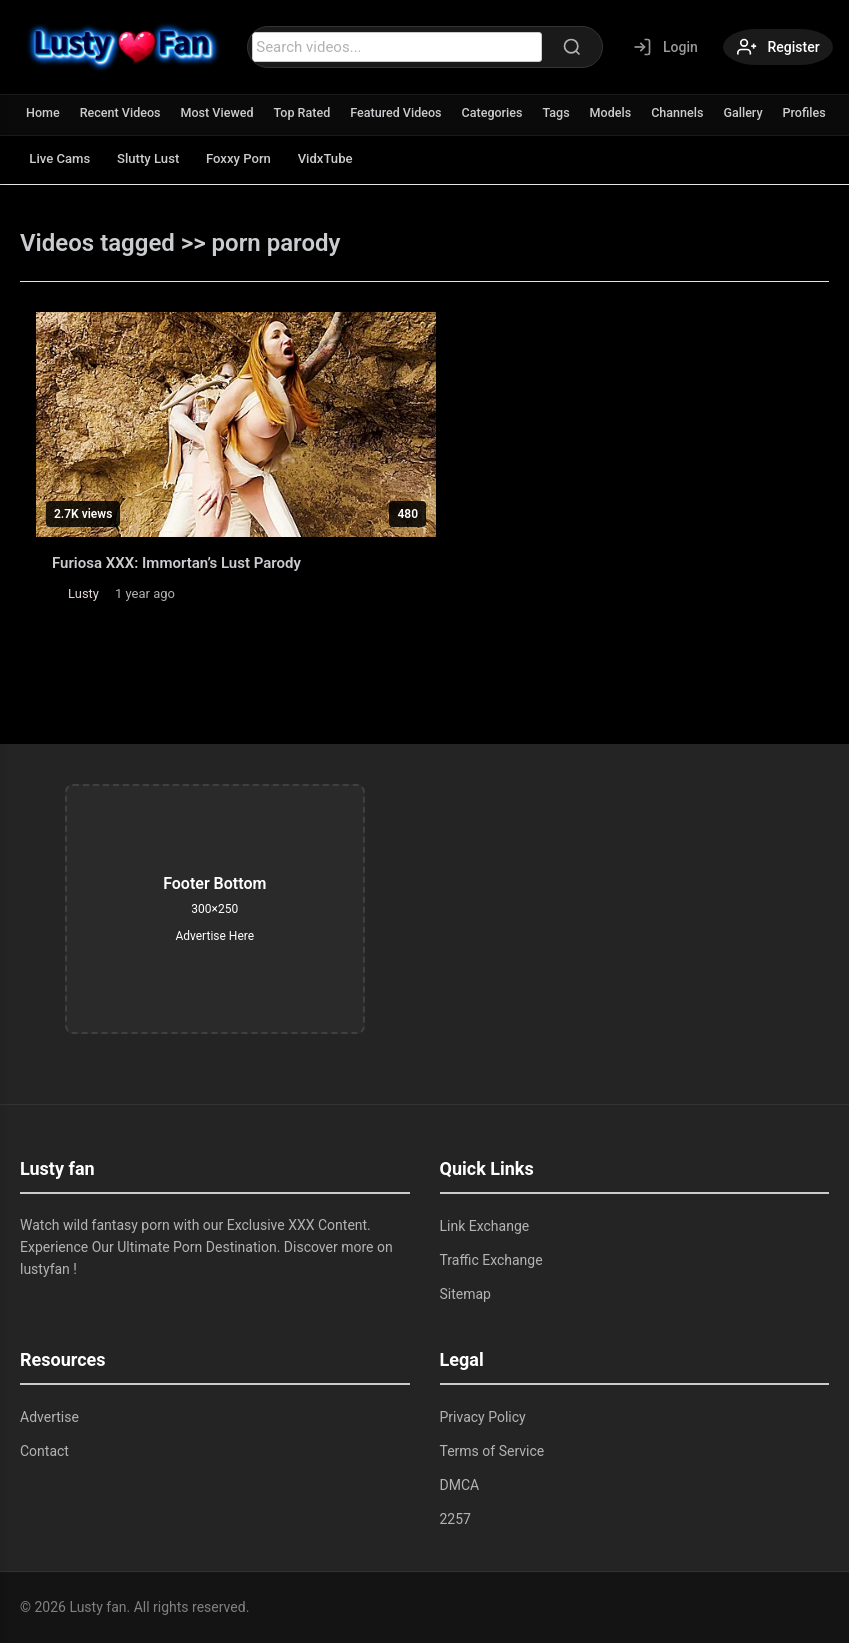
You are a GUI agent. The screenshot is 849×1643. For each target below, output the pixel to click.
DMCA (460, 1485)
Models (626, 113)
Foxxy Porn (262, 158)
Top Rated (309, 113)
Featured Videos (406, 113)
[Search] (561, 47)
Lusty (83, 593)
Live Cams (64, 158)
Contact (44, 1451)
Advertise (49, 1417)
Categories (505, 113)
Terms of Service (492, 1451)
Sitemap (465, 1294)
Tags (571, 113)
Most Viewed (223, 113)
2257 (455, 1519)
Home (43, 113)
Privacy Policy (483, 1417)
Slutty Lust (162, 158)
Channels (695, 113)
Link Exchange (485, 1226)
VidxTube (358, 158)
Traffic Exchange (491, 1260)
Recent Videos (123, 113)
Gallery (762, 113)
